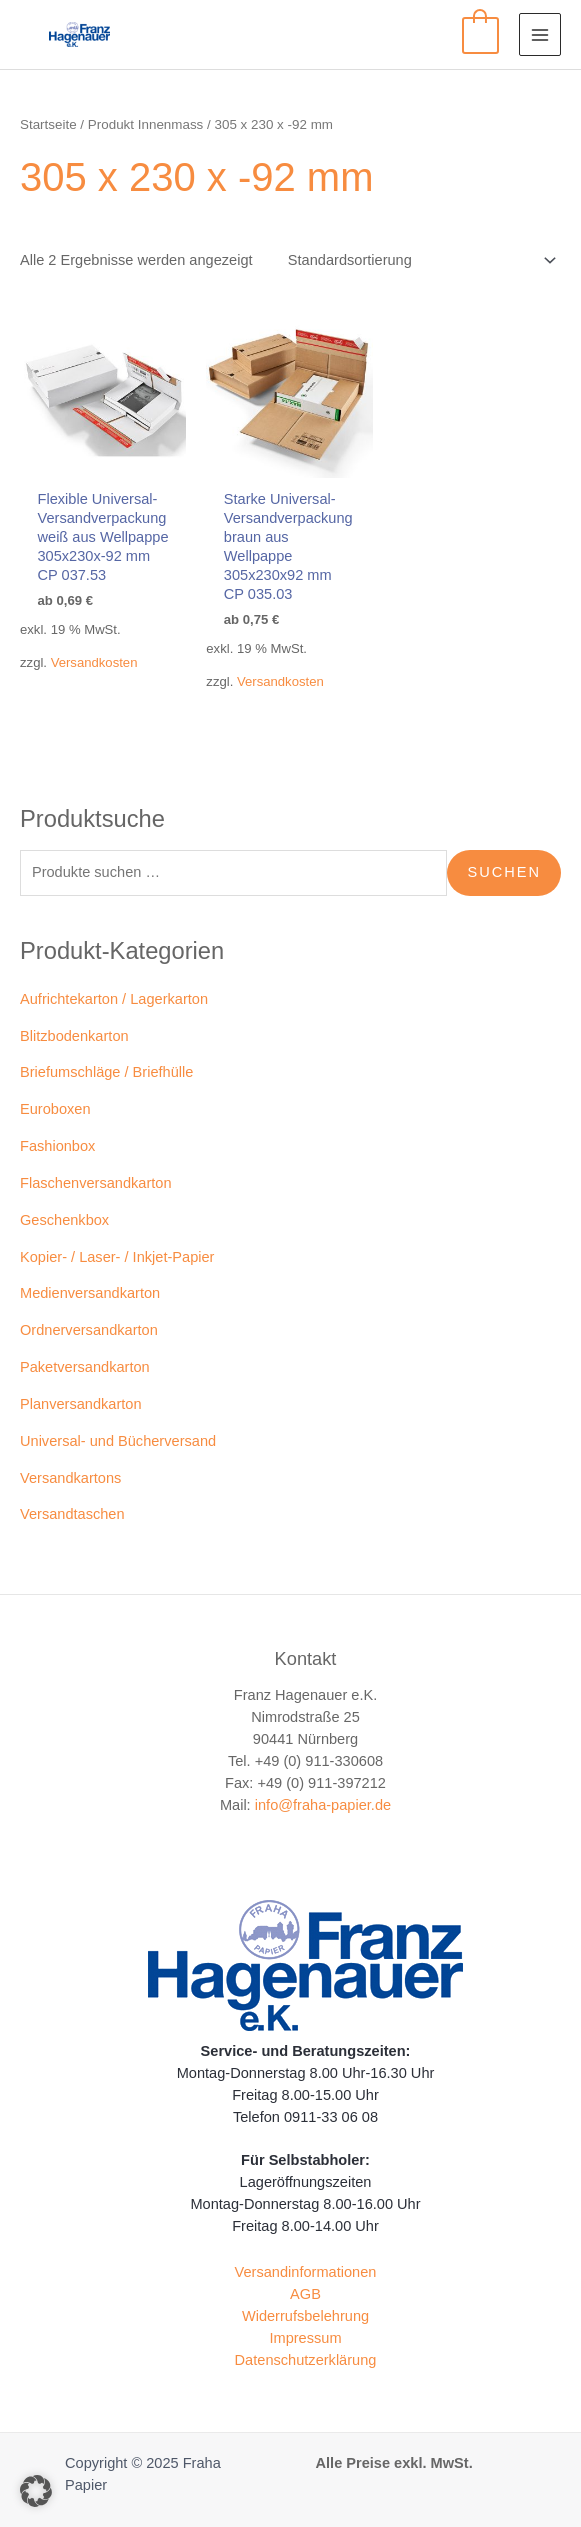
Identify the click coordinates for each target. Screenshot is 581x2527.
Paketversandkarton (85, 1367)
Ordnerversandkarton (89, 1330)
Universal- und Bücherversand (118, 1441)
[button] (36, 2491)
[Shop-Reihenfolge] (418, 260)
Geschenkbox (64, 1220)
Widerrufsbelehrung (305, 2316)
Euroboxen (55, 1109)
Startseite (48, 124)
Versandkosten (94, 662)
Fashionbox (57, 1146)
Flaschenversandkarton (96, 1183)
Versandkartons (70, 1478)
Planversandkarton (81, 1404)
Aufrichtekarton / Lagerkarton (114, 999)
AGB (305, 2294)
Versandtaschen (72, 1514)
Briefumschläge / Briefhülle (106, 1072)
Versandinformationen (306, 2272)
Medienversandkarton (90, 1293)
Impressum (305, 2338)
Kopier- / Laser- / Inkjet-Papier (117, 1257)
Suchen (504, 872)
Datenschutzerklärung (306, 2360)
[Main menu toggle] (540, 34)
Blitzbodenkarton (74, 1036)
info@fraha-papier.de (323, 1805)
